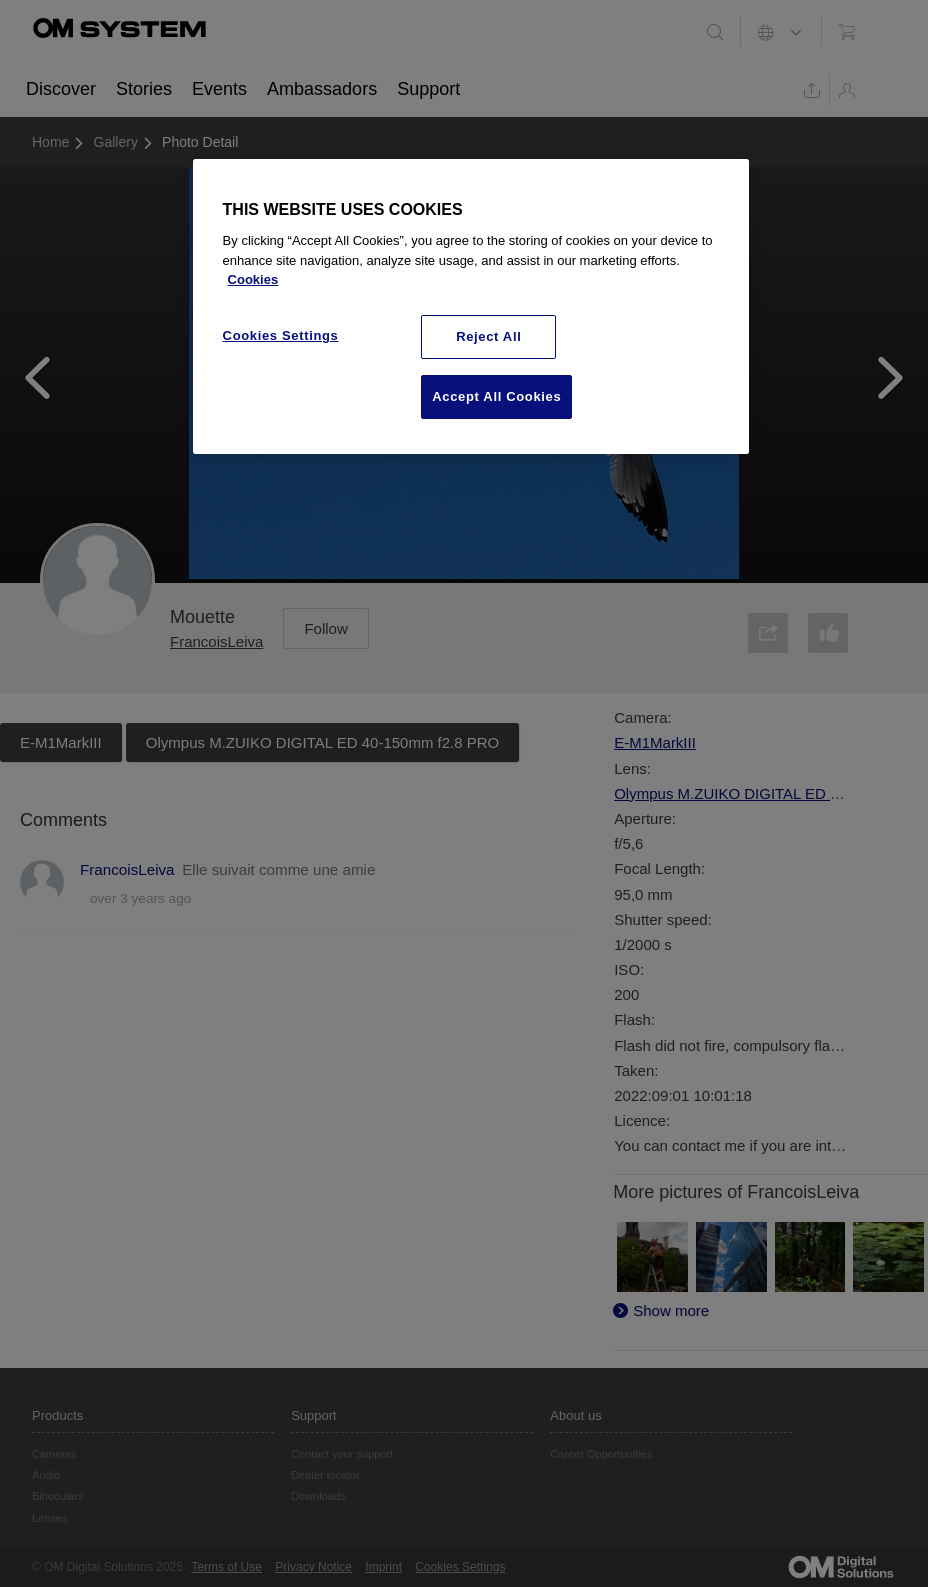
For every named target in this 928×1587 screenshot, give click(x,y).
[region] (471, 306)
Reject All (488, 336)
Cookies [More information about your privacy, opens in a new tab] (253, 279)
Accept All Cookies (496, 396)
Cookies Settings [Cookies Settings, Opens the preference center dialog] (281, 335)
